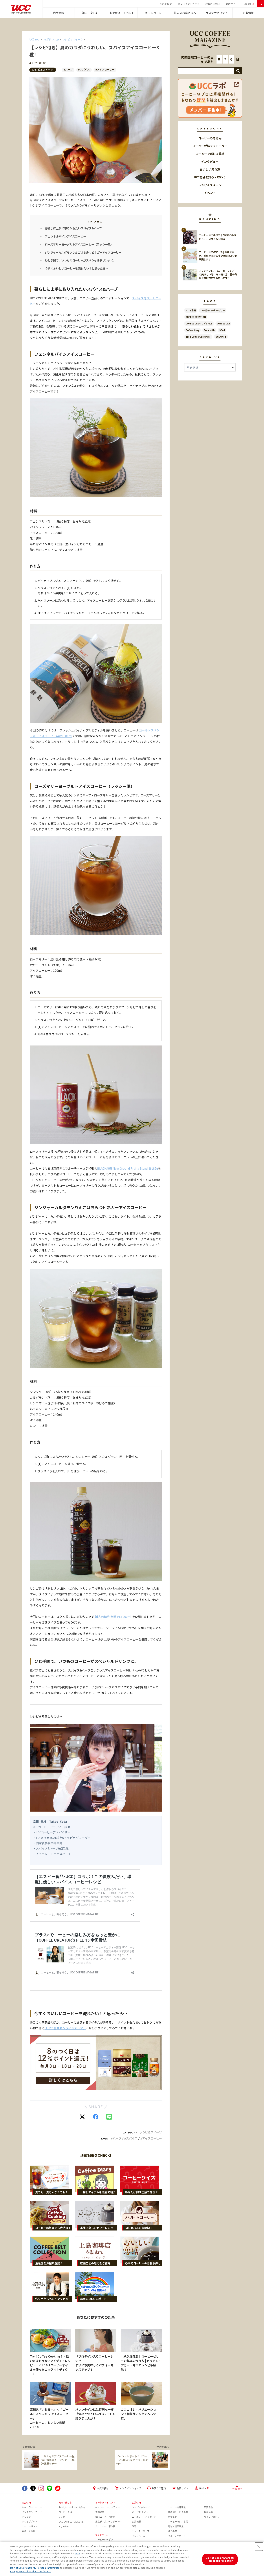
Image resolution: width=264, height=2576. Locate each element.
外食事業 (172, 2517)
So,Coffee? (64, 2526)
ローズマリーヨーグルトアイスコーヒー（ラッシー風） (79, 244)
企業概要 (136, 2521)
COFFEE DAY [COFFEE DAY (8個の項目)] (223, 323)
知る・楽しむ (90, 13)
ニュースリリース (140, 2531)
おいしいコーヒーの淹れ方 (72, 2507)
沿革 (134, 2526)
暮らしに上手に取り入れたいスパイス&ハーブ (73, 228)
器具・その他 (28, 2531)
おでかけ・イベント (121, 13)
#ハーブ (68, 69)
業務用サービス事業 (178, 2512)
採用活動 (208, 2512)
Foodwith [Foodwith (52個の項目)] (209, 330)
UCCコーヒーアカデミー (107, 2507)
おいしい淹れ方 (210, 169)
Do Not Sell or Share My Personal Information (35, 2567)
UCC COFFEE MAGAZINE (71, 2521)
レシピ (62, 2517)
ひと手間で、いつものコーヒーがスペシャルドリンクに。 (80, 260)
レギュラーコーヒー (32, 2507)
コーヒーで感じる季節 (210, 154)
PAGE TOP (237, 2489)
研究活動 (208, 2507)
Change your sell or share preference (30, 2571)
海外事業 (172, 2531)
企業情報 (248, 13)
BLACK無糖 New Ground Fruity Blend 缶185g (127, 1168)
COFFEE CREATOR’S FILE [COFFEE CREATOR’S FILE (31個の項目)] (199, 323)
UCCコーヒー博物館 (105, 2517)
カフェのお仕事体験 (105, 2526)
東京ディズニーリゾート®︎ (107, 2521)
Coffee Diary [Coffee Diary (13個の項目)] (192, 330)
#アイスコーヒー (104, 69)
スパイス (131, 2138)
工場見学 (99, 2512)
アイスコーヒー (152, 2138)
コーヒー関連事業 (177, 2507)
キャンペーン (153, 13)
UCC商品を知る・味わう (210, 177)
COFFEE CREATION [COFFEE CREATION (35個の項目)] (196, 316)
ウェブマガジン (211, 2517)
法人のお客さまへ (185, 13)
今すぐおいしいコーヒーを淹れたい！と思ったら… (76, 268)
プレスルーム (138, 2536)
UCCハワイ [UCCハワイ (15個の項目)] (220, 336)
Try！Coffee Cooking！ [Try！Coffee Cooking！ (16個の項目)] (198, 336)
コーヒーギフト (29, 2526)
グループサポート (177, 2536)
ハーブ (117, 2138)
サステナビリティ (217, 13)
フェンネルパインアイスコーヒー (65, 236)
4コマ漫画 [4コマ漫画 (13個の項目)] (191, 310)
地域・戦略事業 (176, 2526)
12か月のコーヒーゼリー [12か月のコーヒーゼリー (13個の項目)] (212, 310)
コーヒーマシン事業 (178, 2521)
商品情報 (58, 13)
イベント (210, 193)
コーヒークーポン (104, 2539)
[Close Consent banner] (259, 2547)
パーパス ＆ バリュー (142, 2512)
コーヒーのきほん (210, 138)
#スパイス (84, 69)
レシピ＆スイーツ (42, 69)
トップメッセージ (141, 2507)
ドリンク (26, 2517)
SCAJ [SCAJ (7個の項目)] (222, 330)
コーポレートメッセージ (144, 2517)
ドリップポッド (29, 2521)
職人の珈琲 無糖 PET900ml (113, 1616)
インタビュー (210, 161)
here (77, 2553)
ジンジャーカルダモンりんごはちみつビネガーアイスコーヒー (83, 252)
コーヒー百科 (65, 2512)
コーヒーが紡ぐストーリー (210, 146)
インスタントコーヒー (33, 2512)
